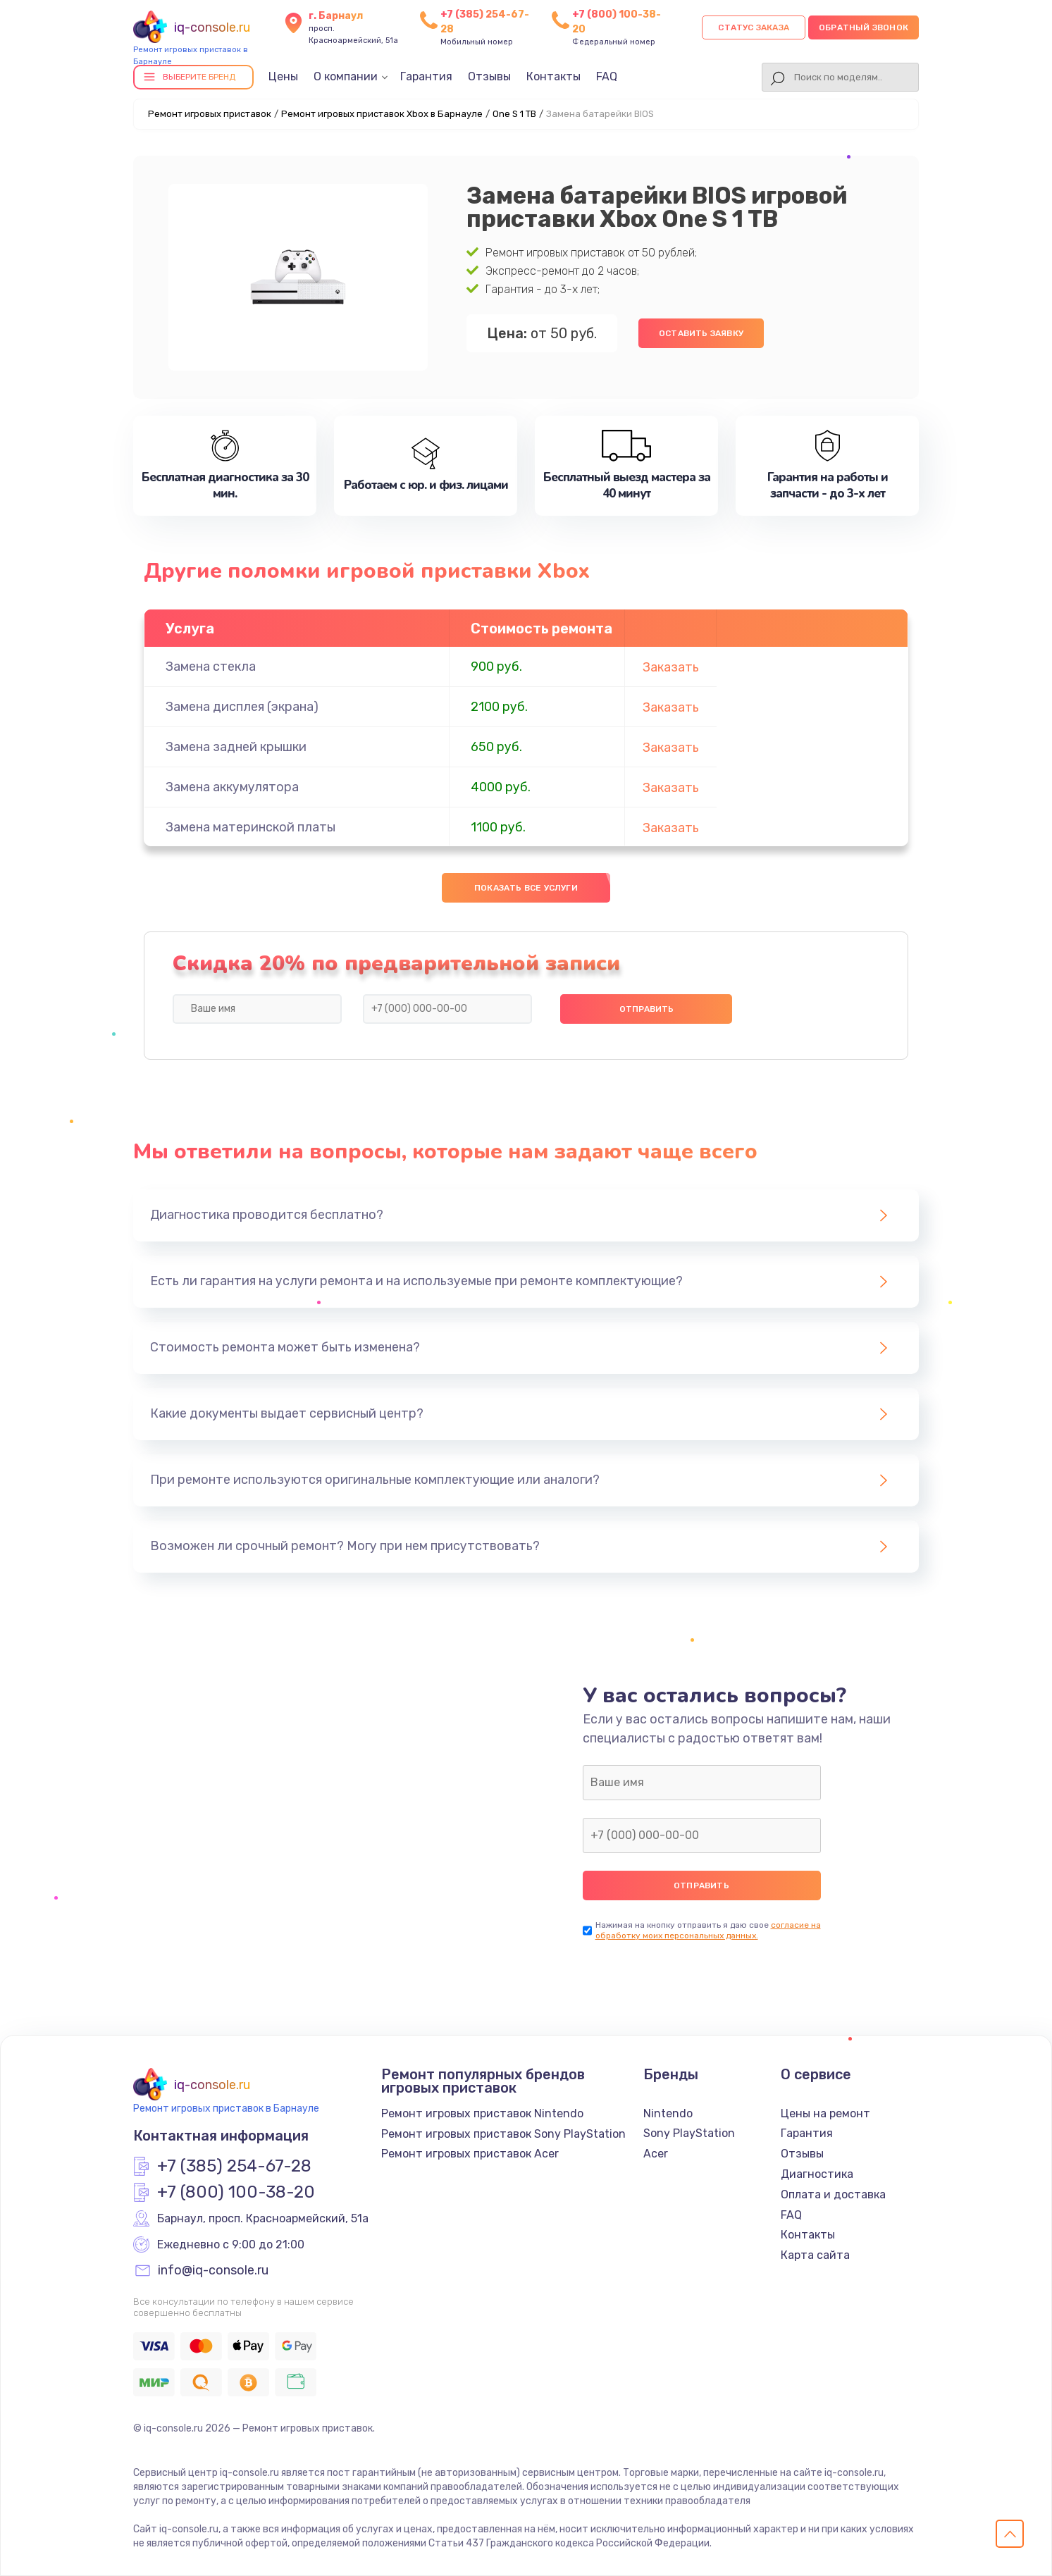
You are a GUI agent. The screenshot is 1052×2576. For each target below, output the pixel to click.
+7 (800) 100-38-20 (236, 2193)
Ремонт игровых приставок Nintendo (482, 2113)
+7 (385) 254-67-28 (234, 2167)
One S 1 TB (514, 114)
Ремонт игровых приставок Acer (470, 2153)
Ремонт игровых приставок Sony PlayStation (503, 2134)
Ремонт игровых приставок (209, 114)
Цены (283, 76)
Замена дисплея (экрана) (242, 706)
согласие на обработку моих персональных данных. (708, 1930)
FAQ (606, 76)
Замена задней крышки (236, 747)
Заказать (671, 667)
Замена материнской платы (250, 827)
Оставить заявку (701, 333)
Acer (655, 2153)
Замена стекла (211, 666)
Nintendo (668, 2113)
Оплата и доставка (833, 2194)
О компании (346, 76)
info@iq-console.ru (213, 2271)
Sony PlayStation (689, 2133)
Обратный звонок (863, 27)
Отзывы (489, 76)
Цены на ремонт (825, 2113)
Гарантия (426, 76)
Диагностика (817, 2174)
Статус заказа (753, 27)
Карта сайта (815, 2255)
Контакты (553, 76)
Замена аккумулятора (232, 787)
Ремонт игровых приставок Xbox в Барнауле (382, 114)
